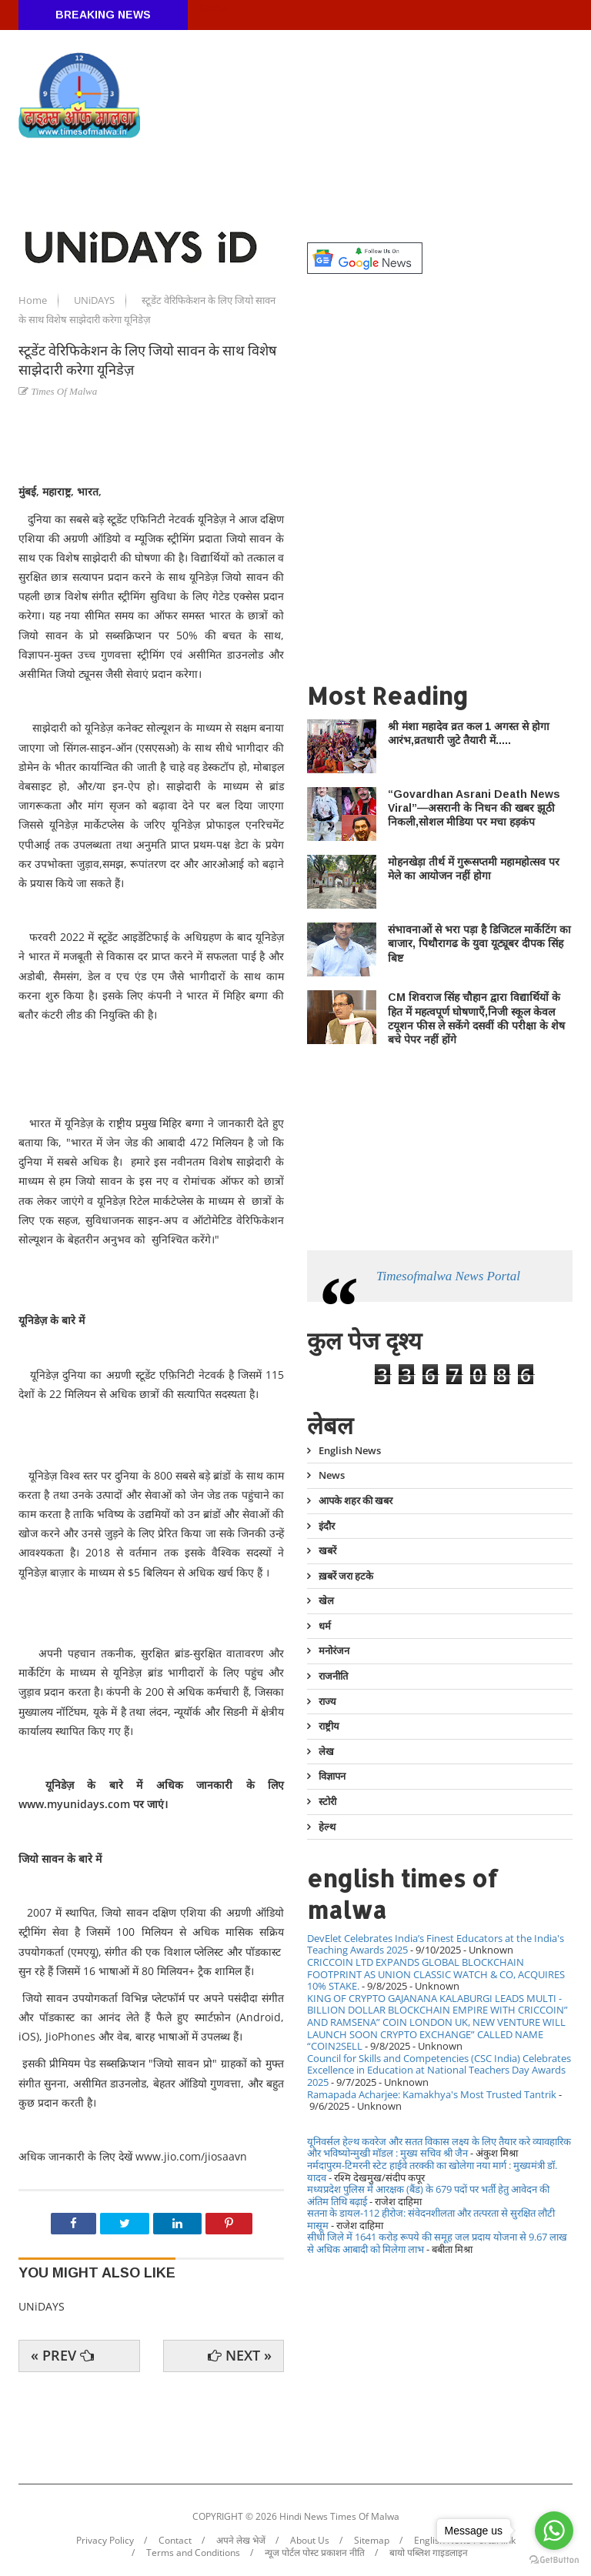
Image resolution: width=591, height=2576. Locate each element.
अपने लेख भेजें (240, 2540)
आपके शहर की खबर (355, 1500)
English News (350, 1451)
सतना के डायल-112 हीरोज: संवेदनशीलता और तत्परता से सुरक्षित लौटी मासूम (431, 2219)
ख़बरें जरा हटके (346, 1576)
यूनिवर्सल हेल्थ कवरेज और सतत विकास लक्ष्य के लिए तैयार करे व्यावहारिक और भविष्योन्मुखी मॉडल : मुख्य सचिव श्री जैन (439, 2147)
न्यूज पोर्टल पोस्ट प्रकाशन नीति (315, 2553)
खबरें (327, 1550)
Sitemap (371, 2540)
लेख (326, 1751)
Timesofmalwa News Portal (448, 1276)
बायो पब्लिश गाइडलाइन (428, 2553)
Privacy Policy (105, 2540)
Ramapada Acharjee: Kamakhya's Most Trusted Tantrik (431, 2094)
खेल (326, 1600)
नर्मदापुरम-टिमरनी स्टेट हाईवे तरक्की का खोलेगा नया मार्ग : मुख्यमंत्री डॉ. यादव (432, 2171)
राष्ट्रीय (329, 1726)
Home (33, 300)
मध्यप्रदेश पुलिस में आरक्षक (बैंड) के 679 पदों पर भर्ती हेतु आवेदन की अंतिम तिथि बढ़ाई (428, 2195)
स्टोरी (327, 1801)
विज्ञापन (332, 1776)
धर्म (325, 1626)
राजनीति (333, 1676)
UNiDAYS (95, 300)
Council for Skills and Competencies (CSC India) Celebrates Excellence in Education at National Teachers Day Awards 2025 (439, 2070)
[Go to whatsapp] (554, 2530)
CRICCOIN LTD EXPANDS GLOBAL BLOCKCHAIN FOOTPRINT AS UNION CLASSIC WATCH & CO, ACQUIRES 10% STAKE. (436, 1974)
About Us (309, 2540)
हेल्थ (327, 1827)
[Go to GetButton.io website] (554, 2560)
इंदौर (327, 1526)
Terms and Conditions (193, 2553)
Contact (175, 2540)
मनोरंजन (334, 1650)
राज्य (327, 1701)
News (332, 1475)
